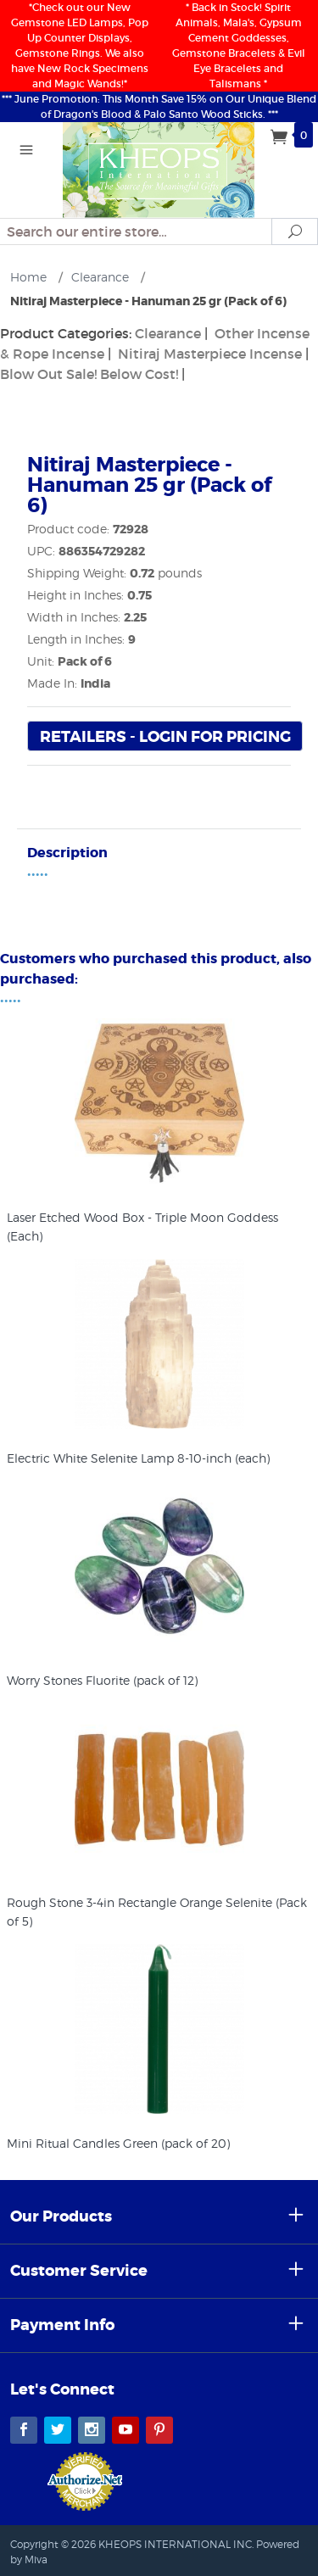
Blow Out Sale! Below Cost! (89, 373)
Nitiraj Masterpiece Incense (210, 353)
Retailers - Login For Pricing (165, 737)
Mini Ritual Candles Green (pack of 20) (118, 2143)
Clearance (168, 333)
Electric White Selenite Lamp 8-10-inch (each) (138, 1458)
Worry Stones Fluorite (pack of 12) (102, 1680)
